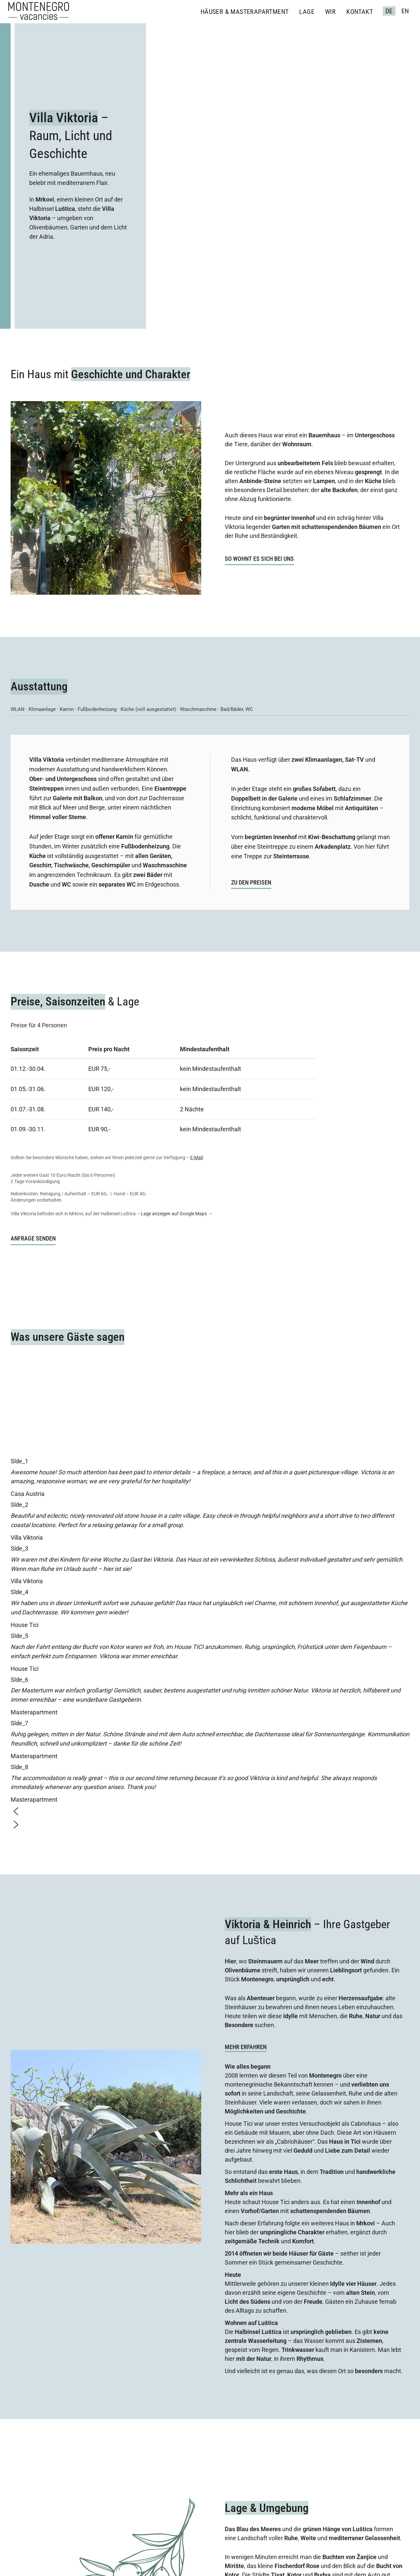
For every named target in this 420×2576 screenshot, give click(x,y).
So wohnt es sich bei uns (259, 558)
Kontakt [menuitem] (359, 12)
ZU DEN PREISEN (251, 882)
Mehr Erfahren (246, 2046)
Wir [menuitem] (330, 12)
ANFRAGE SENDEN (33, 1238)
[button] (210, 1812)
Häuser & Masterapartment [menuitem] (245, 12)
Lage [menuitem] (306, 12)
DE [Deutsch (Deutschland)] (389, 11)
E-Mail (196, 1157)
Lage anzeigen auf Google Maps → (176, 1214)
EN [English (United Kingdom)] (405, 11)
